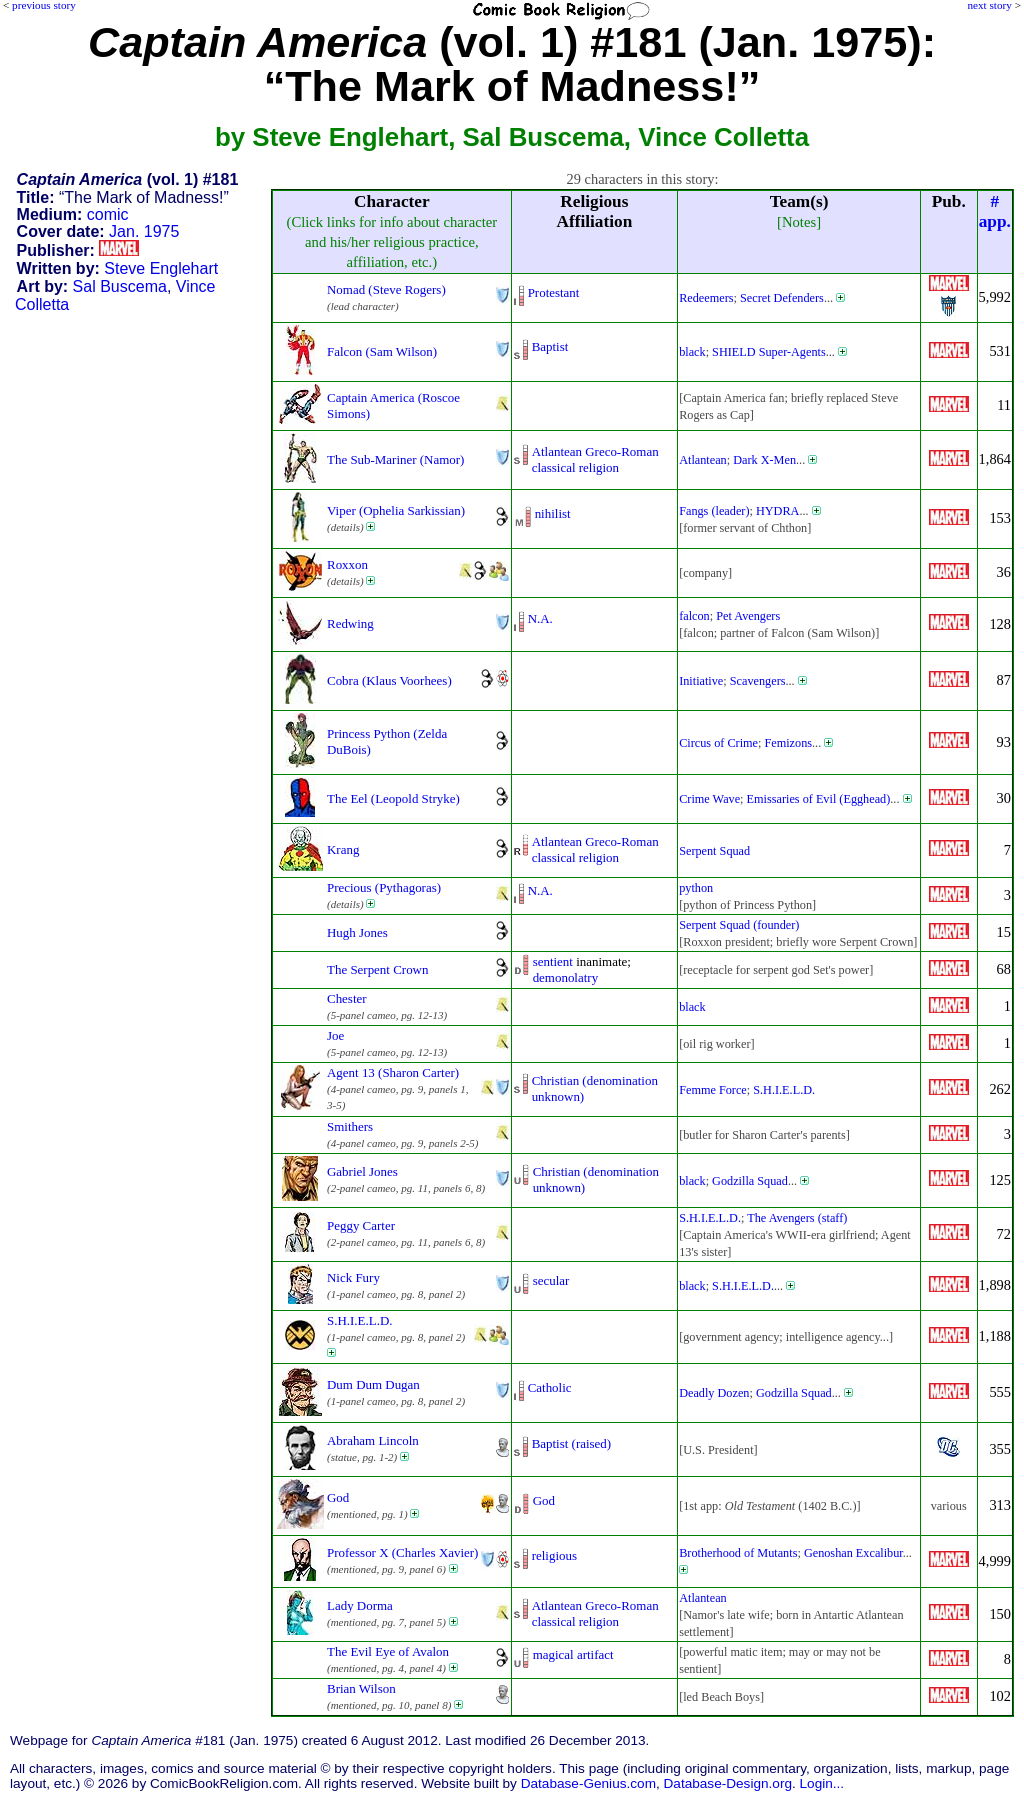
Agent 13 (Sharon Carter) (393, 1072)
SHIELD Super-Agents (769, 352)
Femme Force (713, 1090)
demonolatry (565, 977)
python (696, 888)
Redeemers (706, 298)
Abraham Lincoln (373, 1440)
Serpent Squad (714, 851)
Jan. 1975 (144, 231)
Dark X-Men (764, 460)
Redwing (350, 623)
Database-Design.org (728, 1783)
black (692, 352)
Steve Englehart (161, 268)
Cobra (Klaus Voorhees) (389, 680)
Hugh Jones (357, 932)
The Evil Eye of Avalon (388, 1651)
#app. (995, 211)
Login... (822, 1783)
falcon (694, 616)
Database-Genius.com (588, 1783)
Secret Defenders (782, 298)
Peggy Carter (361, 1225)
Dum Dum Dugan (373, 1384)
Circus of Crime (718, 743)
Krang (343, 849)
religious (554, 1555)
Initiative (701, 681)
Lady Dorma (360, 1605)
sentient (553, 961)
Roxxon (347, 564)
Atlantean (703, 460)
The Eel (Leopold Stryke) (393, 798)
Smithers (350, 1126)
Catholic (550, 1387)
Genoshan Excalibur (853, 1553)
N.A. (540, 618)
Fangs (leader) (714, 511)
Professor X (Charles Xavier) (402, 1552)
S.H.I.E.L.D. (784, 1090)
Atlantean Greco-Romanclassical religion (595, 459)
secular (551, 1280)
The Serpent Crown (377, 969)
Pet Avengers (748, 616)
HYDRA (778, 511)
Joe (335, 1035)
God (338, 1497)
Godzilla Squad (750, 1181)
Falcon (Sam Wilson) (382, 351)
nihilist (553, 513)
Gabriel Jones (362, 1171)
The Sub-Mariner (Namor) (395, 459)
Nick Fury (353, 1277)
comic (108, 214)
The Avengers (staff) (797, 1218)
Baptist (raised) (572, 1443)
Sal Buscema (120, 286)
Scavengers (758, 681)
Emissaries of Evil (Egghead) (819, 799)
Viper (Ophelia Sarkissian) (396, 510)
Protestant (554, 292)
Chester (347, 998)
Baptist (550, 346)
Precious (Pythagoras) (384, 887)
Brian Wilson (361, 1688)
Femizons (788, 743)
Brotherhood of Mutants (738, 1553)
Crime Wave (709, 799)
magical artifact (573, 1654)
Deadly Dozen (714, 1393)
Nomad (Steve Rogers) (386, 289)
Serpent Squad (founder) (739, 925)
